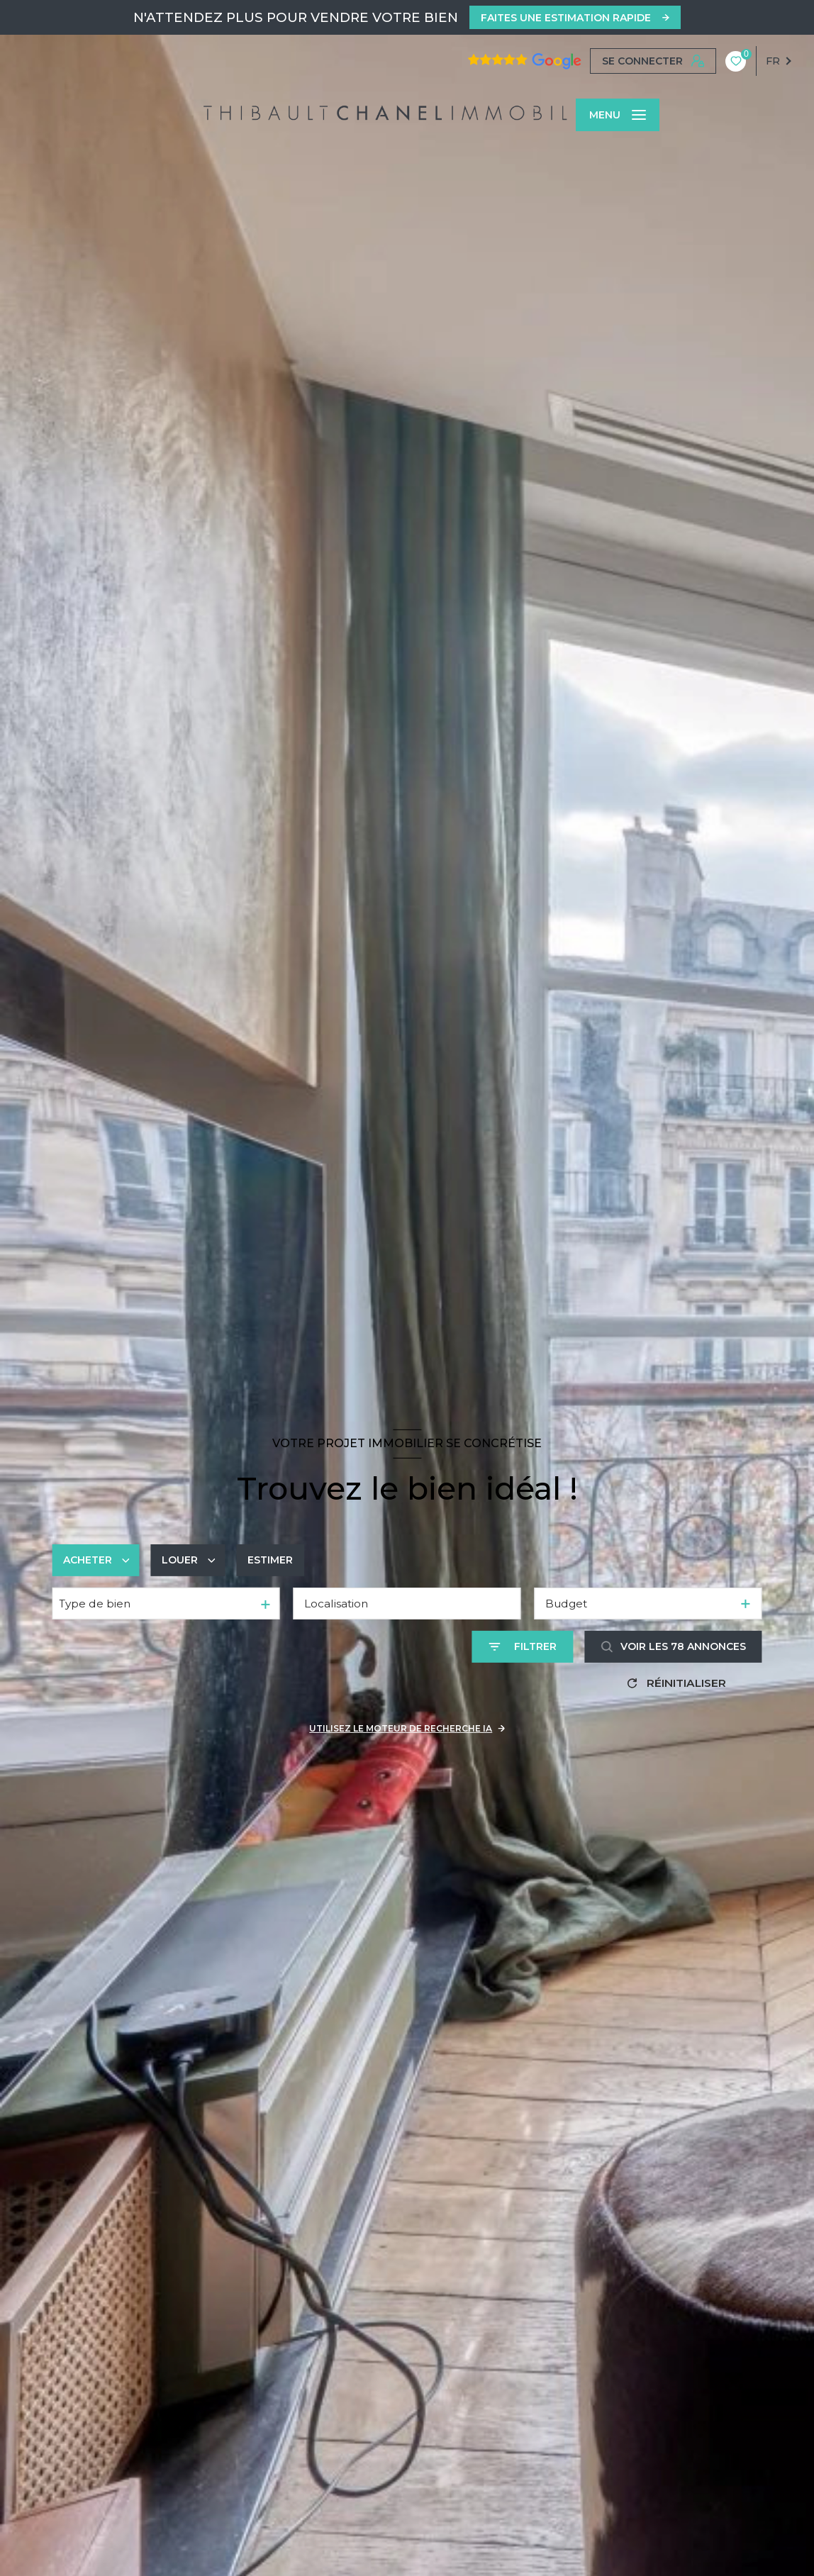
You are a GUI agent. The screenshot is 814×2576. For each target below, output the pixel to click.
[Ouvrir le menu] (617, 115)
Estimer (270, 1560)
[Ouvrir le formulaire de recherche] (523, 1647)
